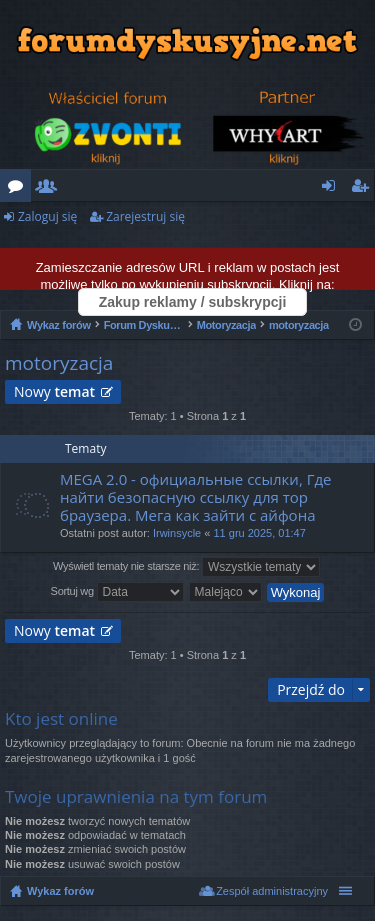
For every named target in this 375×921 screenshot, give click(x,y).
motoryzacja (59, 363)
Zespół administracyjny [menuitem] (272, 891)
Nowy (54, 391)
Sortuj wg (117, 592)
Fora (19, 189)
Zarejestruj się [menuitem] (365, 189)
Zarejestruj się (145, 216)
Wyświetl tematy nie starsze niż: (186, 567)
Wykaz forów (60, 891)
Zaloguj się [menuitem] (332, 189)
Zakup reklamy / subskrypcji (193, 302)
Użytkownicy (50, 189)
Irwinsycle (177, 533)
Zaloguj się (47, 216)
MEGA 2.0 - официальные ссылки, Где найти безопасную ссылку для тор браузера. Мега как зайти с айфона (196, 497)
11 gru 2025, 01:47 (259, 533)
